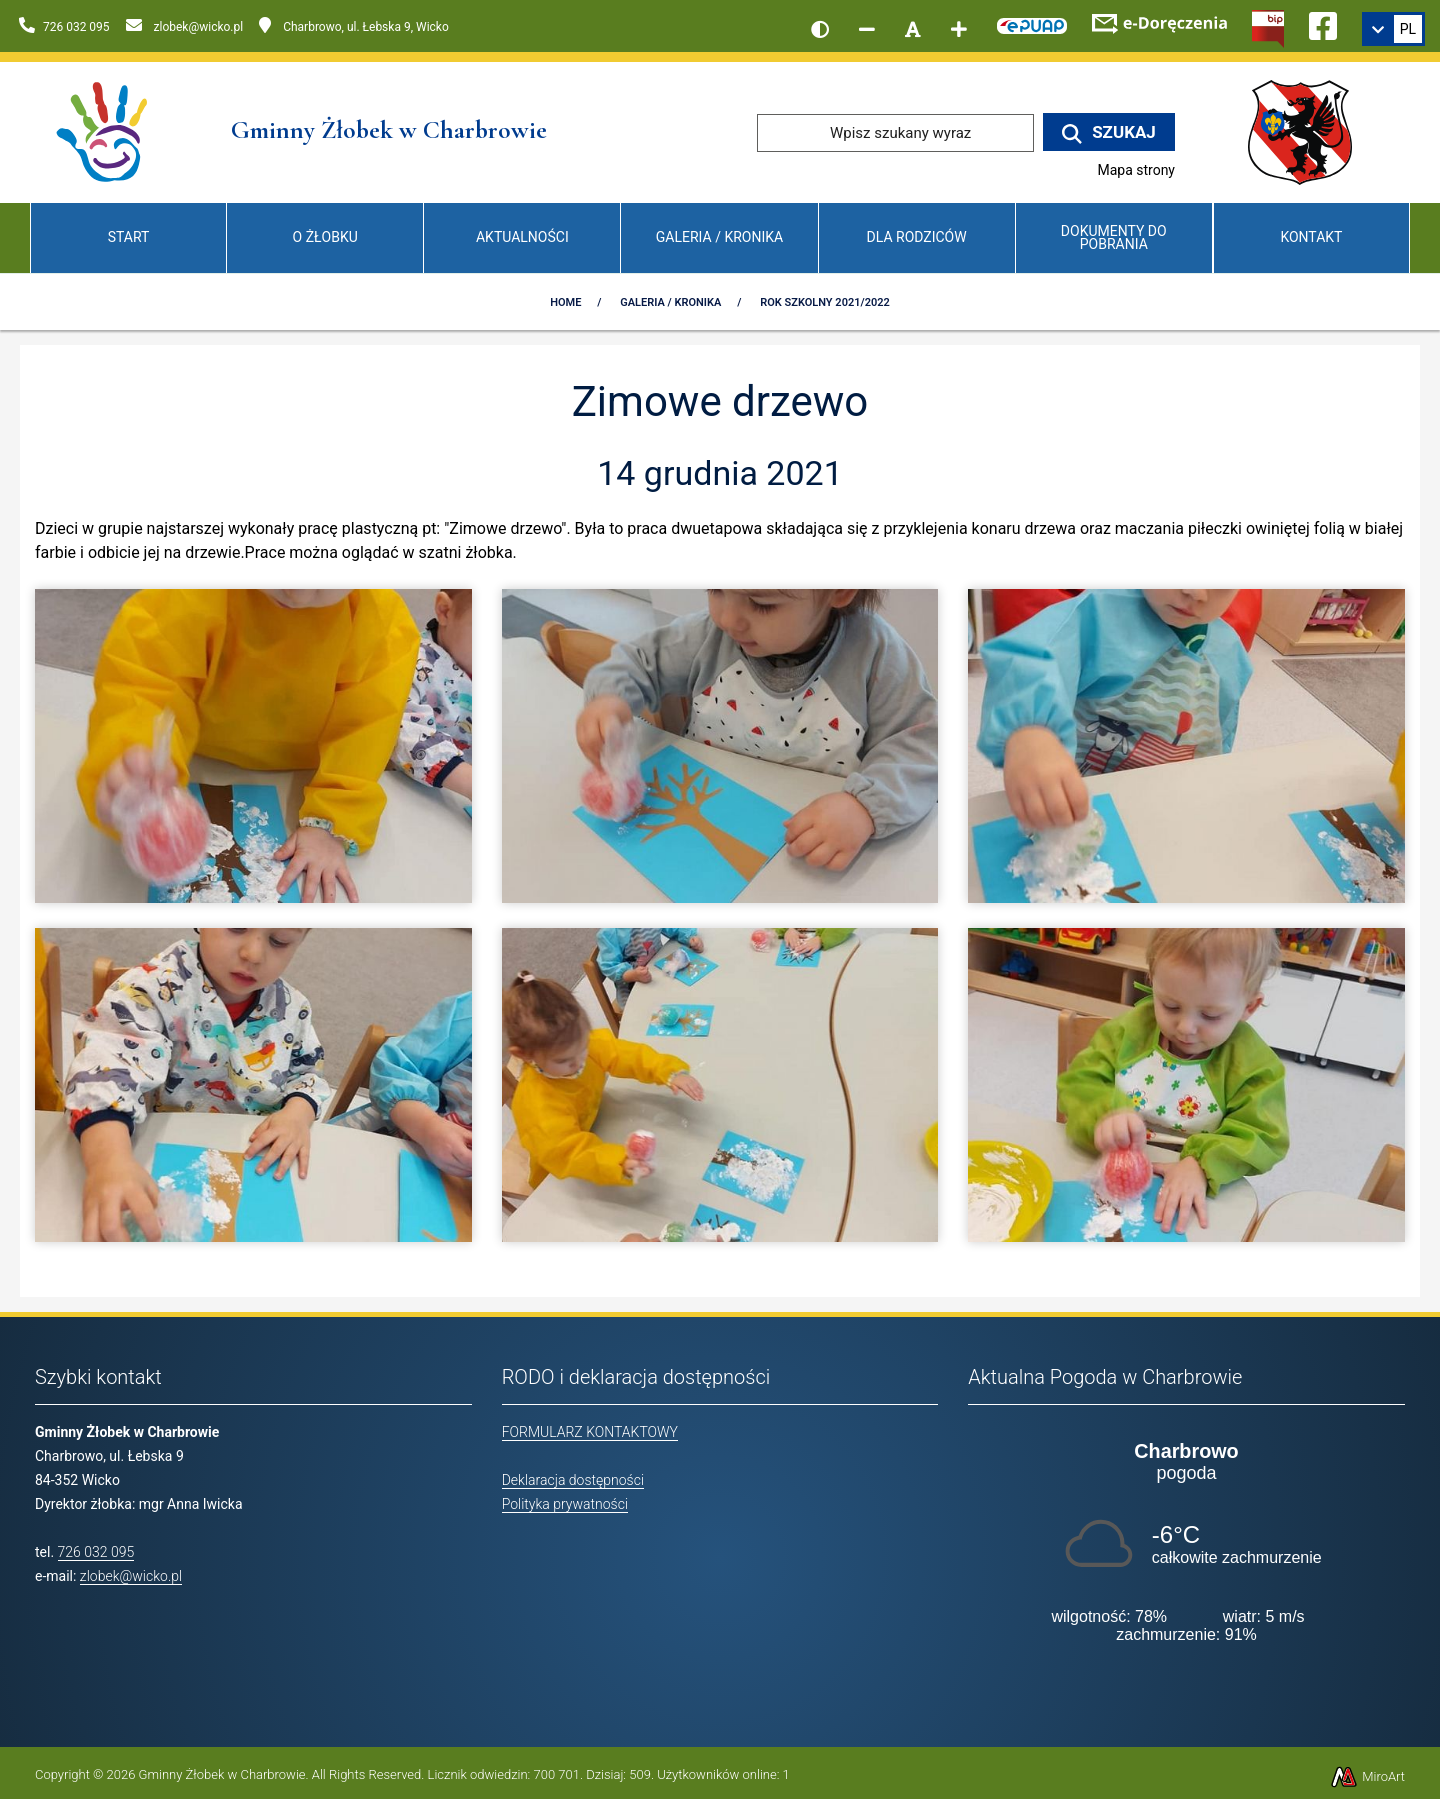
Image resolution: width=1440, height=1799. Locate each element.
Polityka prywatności (565, 1504)
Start (129, 237)
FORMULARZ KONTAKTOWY (590, 1432)
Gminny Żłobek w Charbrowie (222, 1774)
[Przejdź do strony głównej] (103, 131)
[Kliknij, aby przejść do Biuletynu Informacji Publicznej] (1268, 27)
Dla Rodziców (917, 237)
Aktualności (522, 237)
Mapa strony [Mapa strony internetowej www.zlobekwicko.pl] (1136, 170)
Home (565, 302)
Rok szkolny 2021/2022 (825, 302)
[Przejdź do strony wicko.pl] (1307, 131)
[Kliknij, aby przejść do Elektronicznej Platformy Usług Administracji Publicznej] (1032, 23)
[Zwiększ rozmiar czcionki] (959, 29)
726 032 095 (96, 1552)
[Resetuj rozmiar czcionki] (913, 29)
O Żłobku (325, 237)
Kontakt (1311, 237)
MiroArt (1367, 1776)
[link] (1393, 29)
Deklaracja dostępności (573, 1480)
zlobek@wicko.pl (131, 1576)
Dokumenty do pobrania (1114, 237)
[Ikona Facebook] (1323, 23)
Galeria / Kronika (719, 237)
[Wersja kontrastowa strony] (820, 29)
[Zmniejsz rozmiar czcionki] (867, 29)
